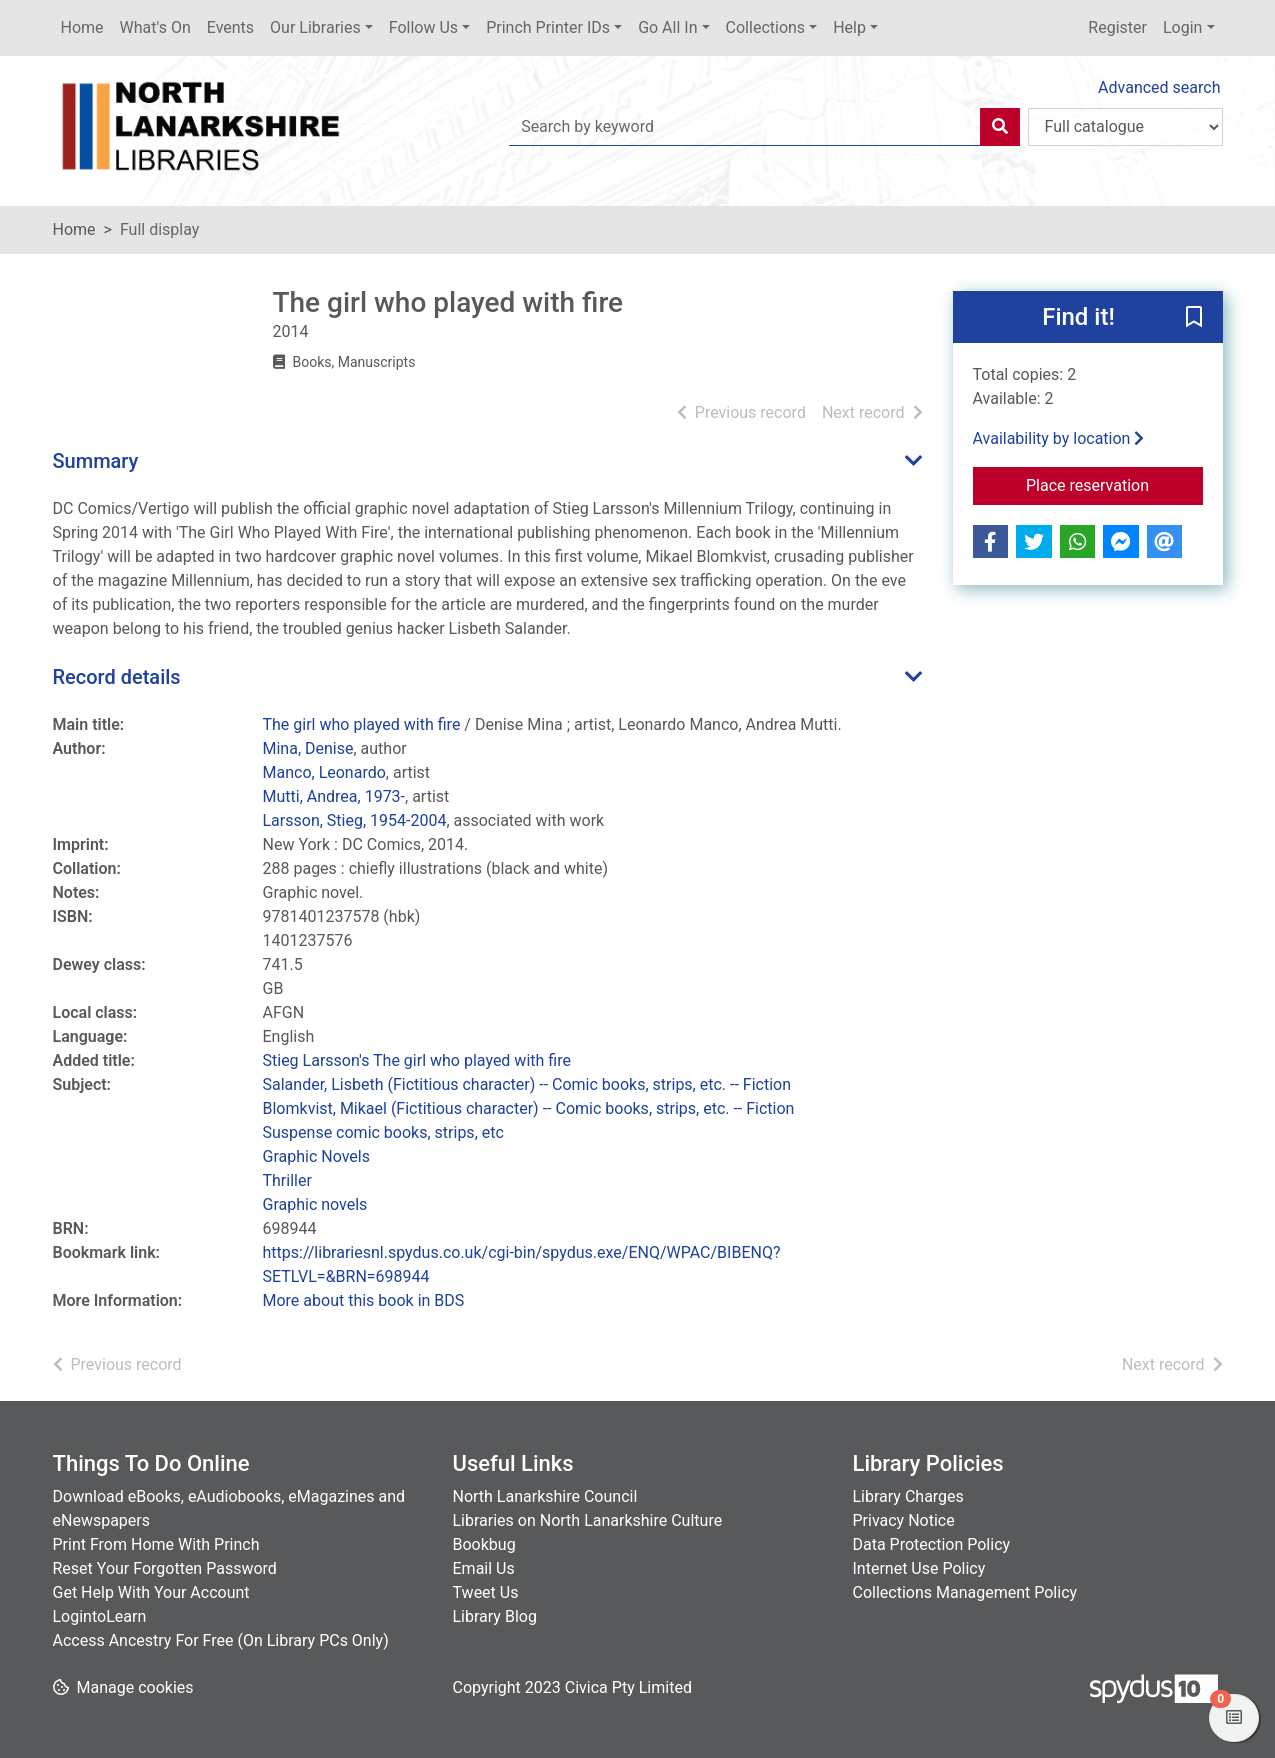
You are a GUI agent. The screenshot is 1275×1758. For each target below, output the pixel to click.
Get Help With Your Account (151, 1592)
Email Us (484, 1568)
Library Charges (908, 1496)
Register (1117, 27)
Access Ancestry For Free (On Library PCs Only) (221, 1640)
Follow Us (423, 27)
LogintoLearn (100, 1616)
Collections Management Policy (965, 1592)
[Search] (1000, 127)
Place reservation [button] (1114, 484)
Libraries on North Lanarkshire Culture (588, 1520)
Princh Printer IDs (548, 27)
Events (230, 27)
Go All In (667, 27)
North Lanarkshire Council (545, 1496)
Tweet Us (486, 1592)
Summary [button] (96, 461)
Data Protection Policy (932, 1544)
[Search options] (1125, 127)
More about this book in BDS (364, 1300)
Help (849, 27)
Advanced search (1159, 87)
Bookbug (484, 1544)
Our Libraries (315, 27)
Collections (766, 27)
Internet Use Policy (919, 1568)
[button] (1194, 318)
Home (82, 27)
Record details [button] (117, 677)
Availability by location (1059, 438)
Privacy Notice (904, 1520)
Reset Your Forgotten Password (165, 1568)
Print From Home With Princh (156, 1544)
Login (1182, 27)
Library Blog (495, 1616)
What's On (155, 27)
